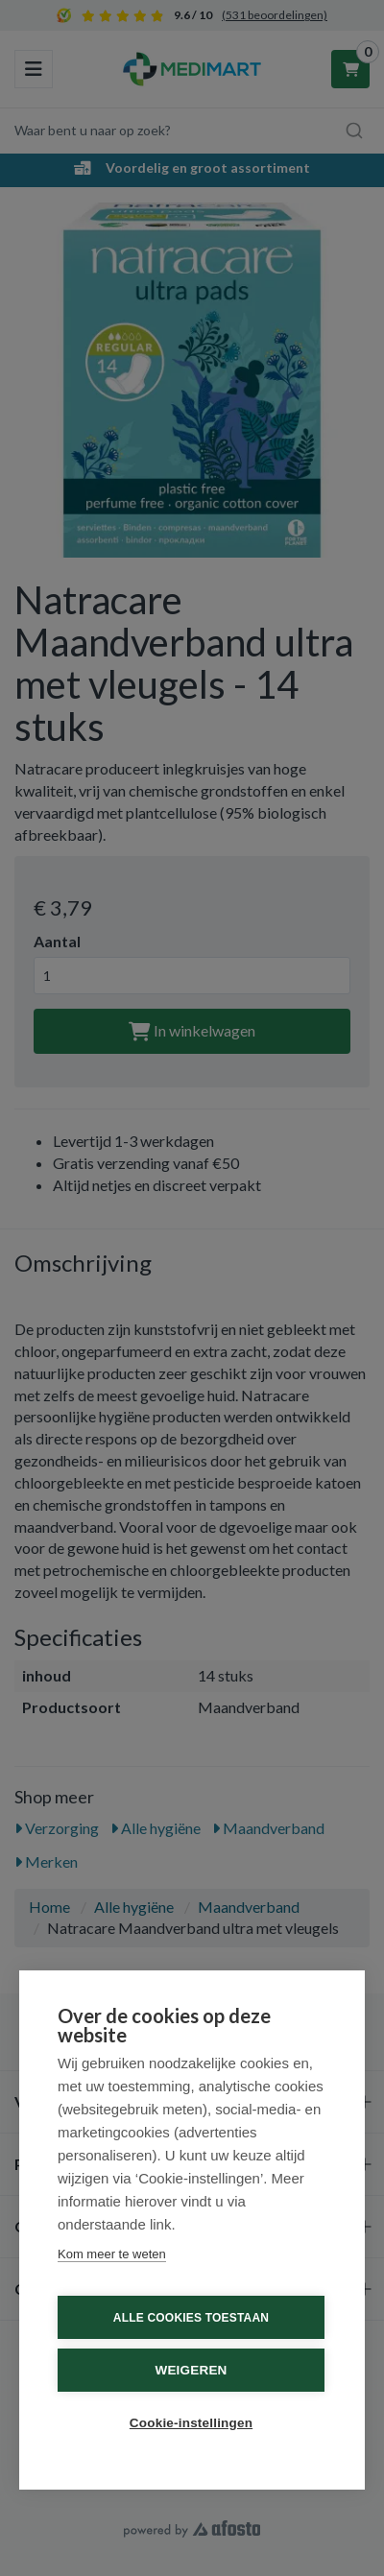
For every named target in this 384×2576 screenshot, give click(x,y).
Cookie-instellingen (191, 2423)
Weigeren (191, 2370)
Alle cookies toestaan (191, 2318)
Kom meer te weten (112, 2254)
